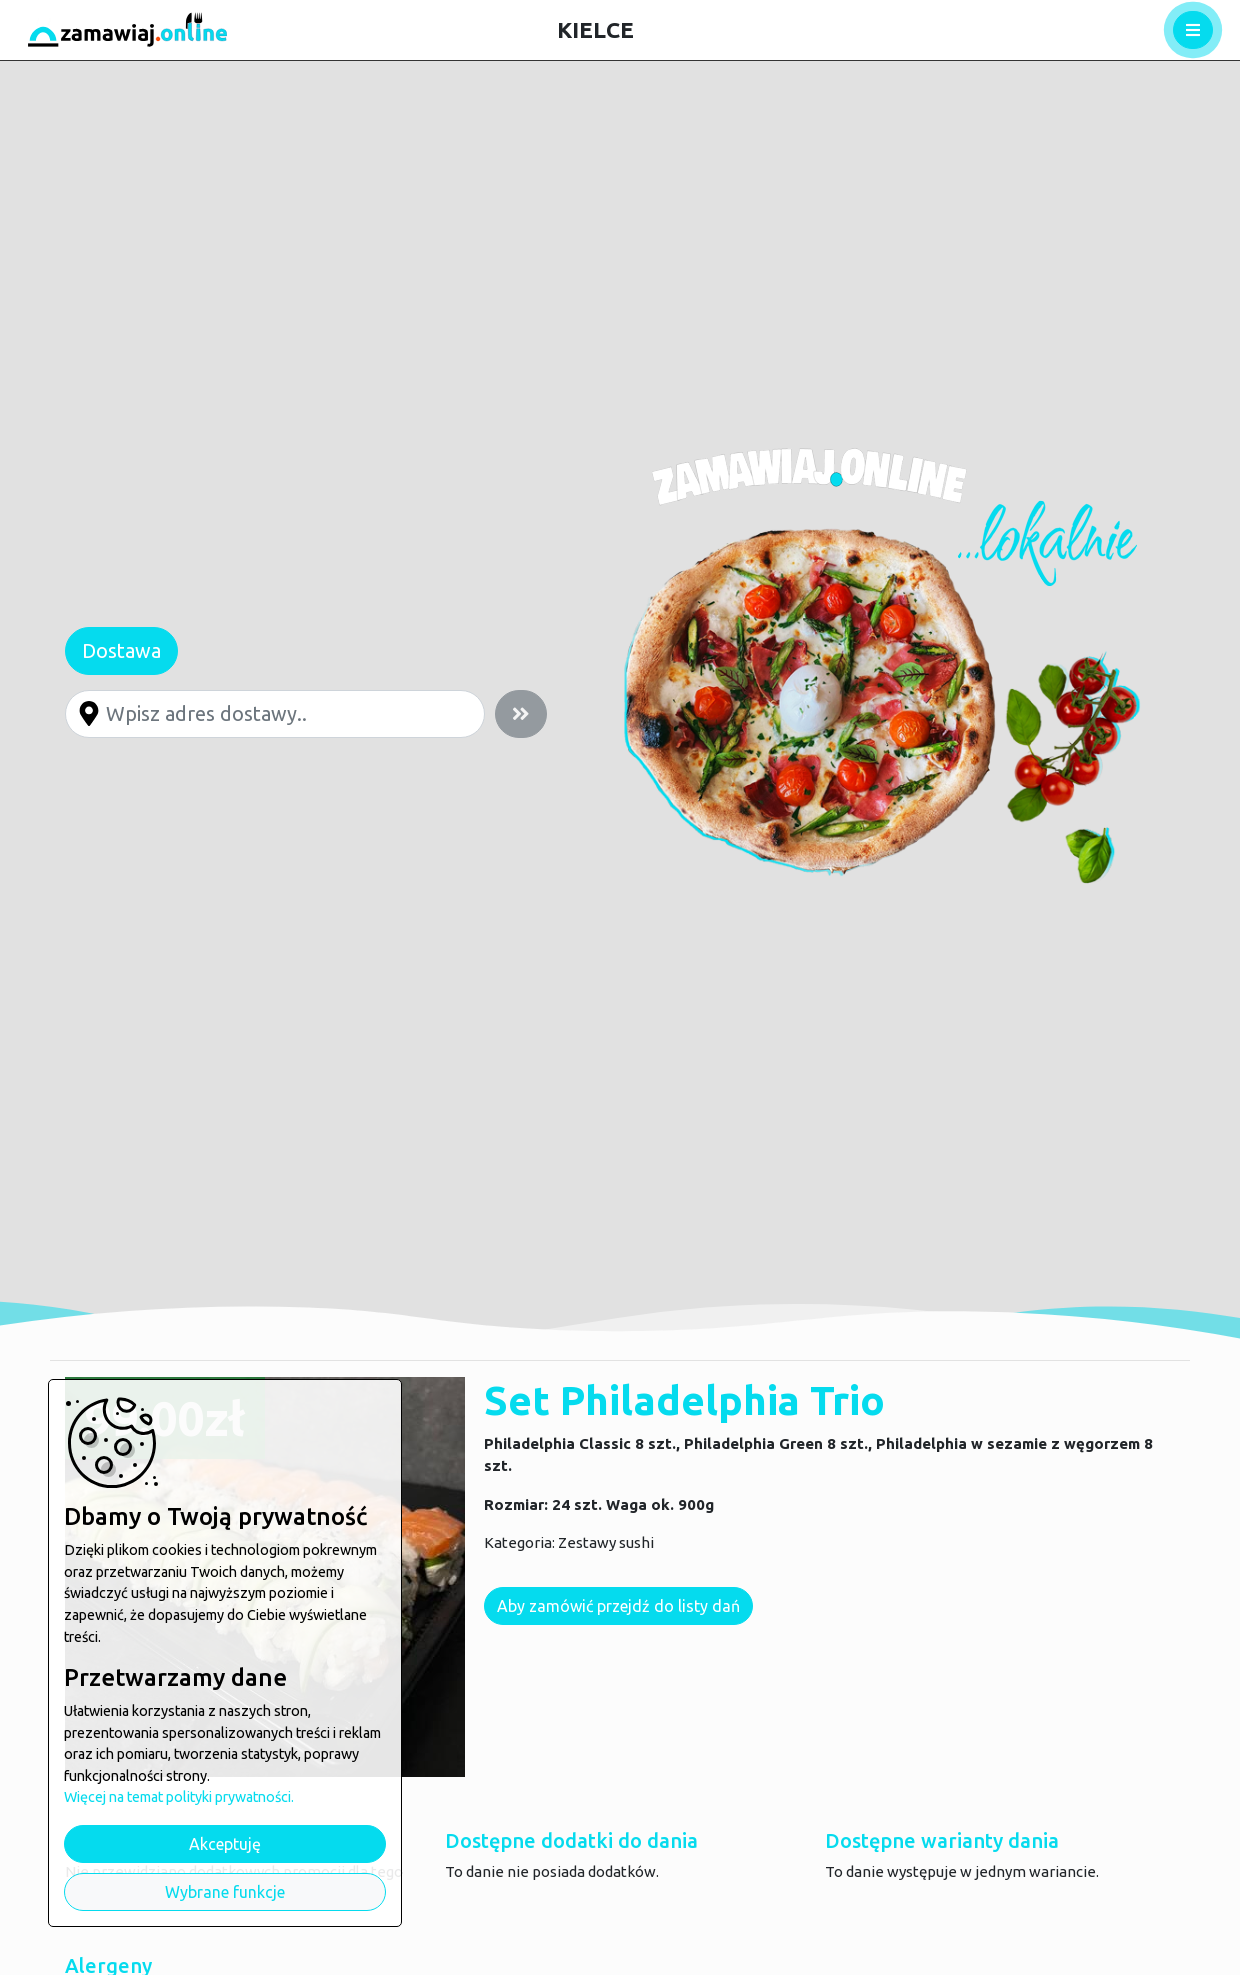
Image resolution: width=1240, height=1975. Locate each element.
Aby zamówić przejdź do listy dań (619, 1606)
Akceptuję (225, 1844)
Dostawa (121, 650)
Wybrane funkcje (225, 1892)
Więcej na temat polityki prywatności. (179, 1797)
